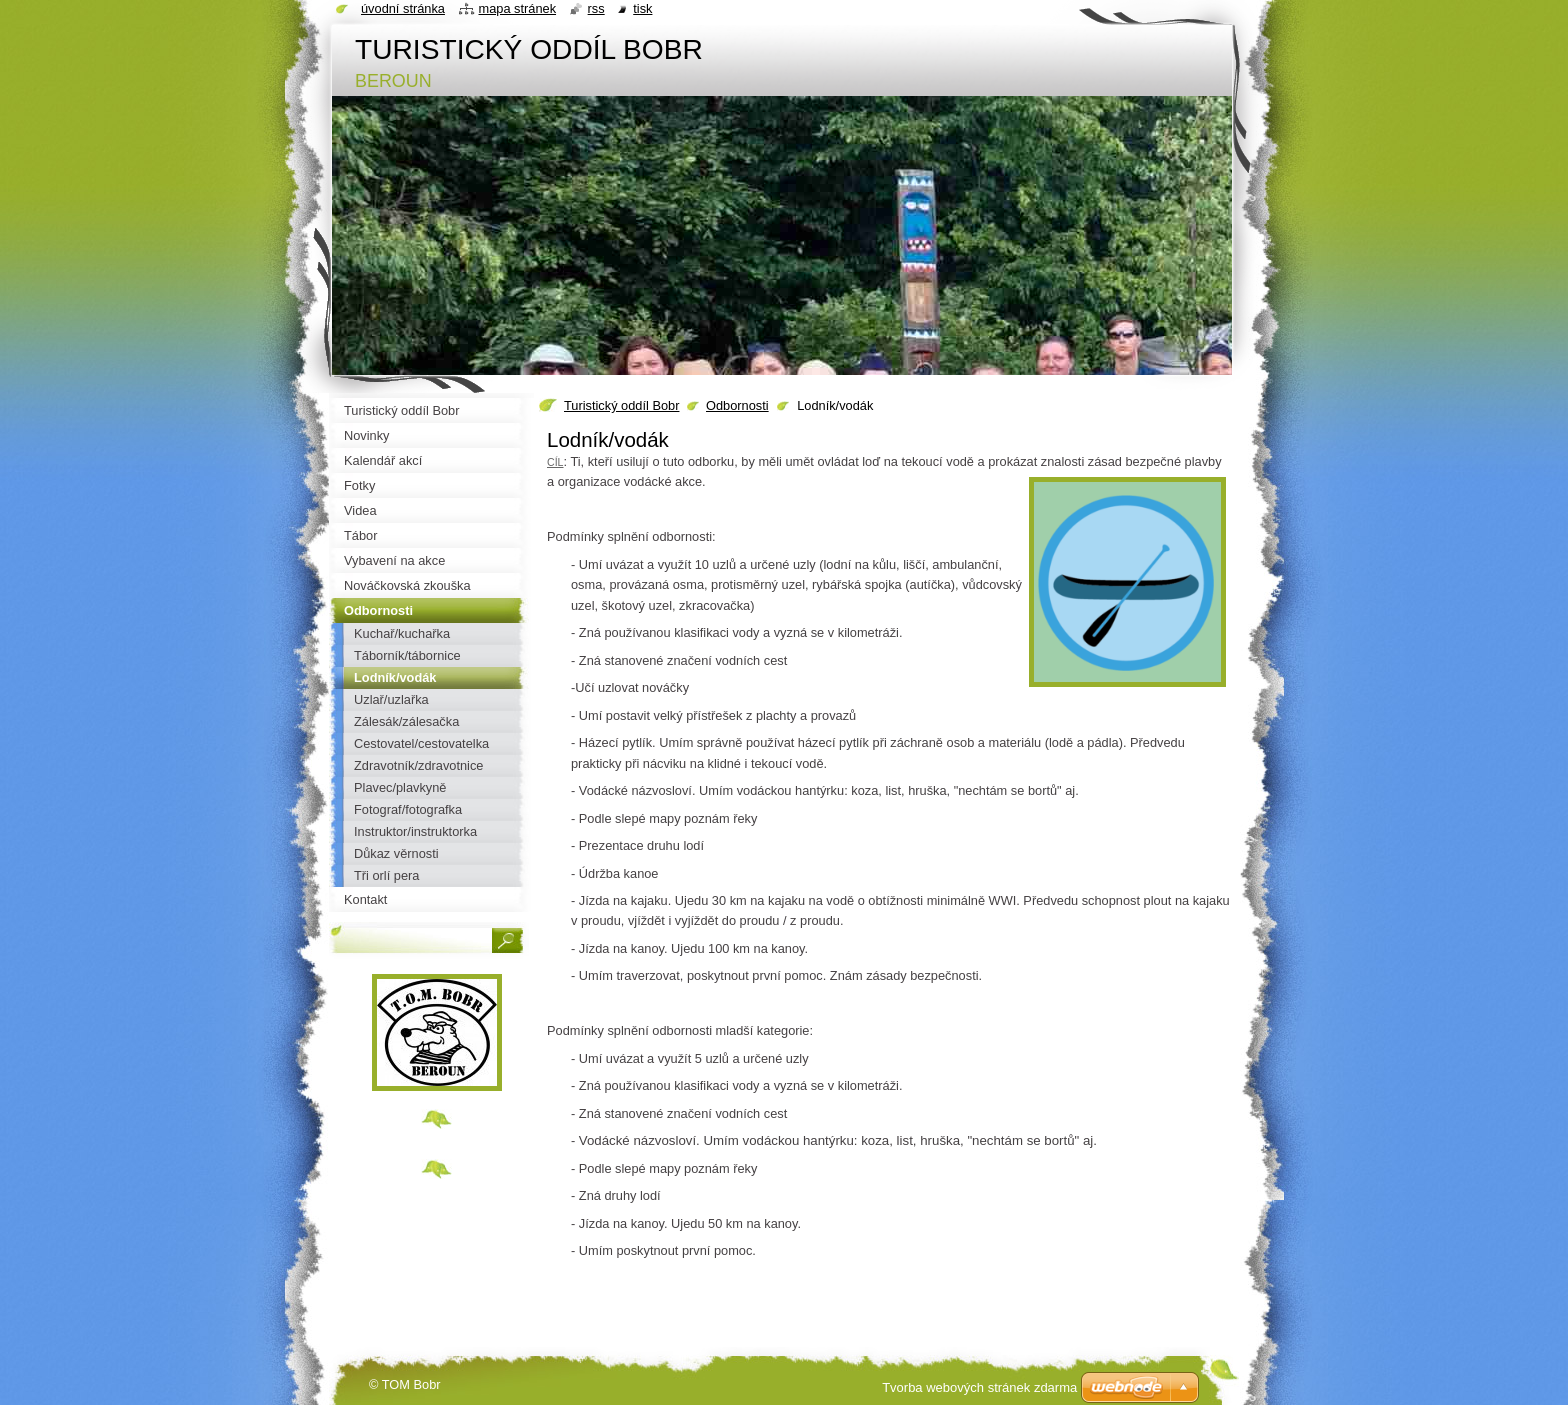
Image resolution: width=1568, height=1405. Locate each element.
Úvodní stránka (403, 8)
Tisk (642, 8)
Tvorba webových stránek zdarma (979, 1387)
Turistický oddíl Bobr (621, 405)
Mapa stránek (518, 8)
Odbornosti (737, 405)
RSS (596, 8)
